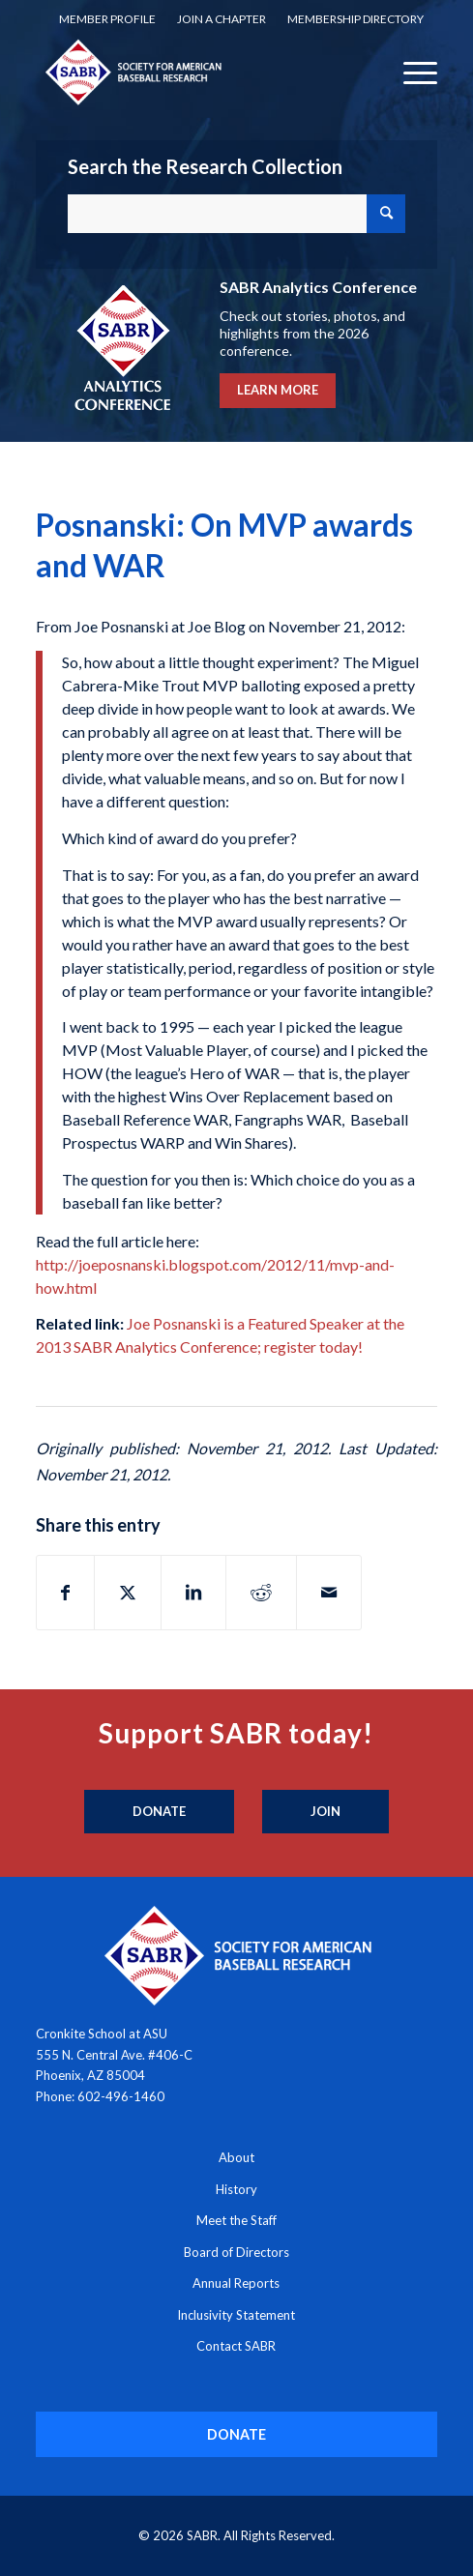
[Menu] (410, 71)
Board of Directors (236, 2252)
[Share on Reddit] (261, 1592)
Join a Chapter (221, 19)
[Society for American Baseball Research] (197, 71)
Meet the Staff (236, 2220)
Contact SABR (236, 2346)
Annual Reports (236, 2283)
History (236, 2189)
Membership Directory (355, 19)
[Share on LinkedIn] (193, 1592)
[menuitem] (107, 19)
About (236, 2157)
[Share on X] (128, 1592)
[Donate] (159, 1812)
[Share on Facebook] (65, 1592)
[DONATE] (237, 2434)
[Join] (325, 1812)
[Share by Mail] (329, 1592)
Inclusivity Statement (236, 2315)
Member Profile (107, 19)
